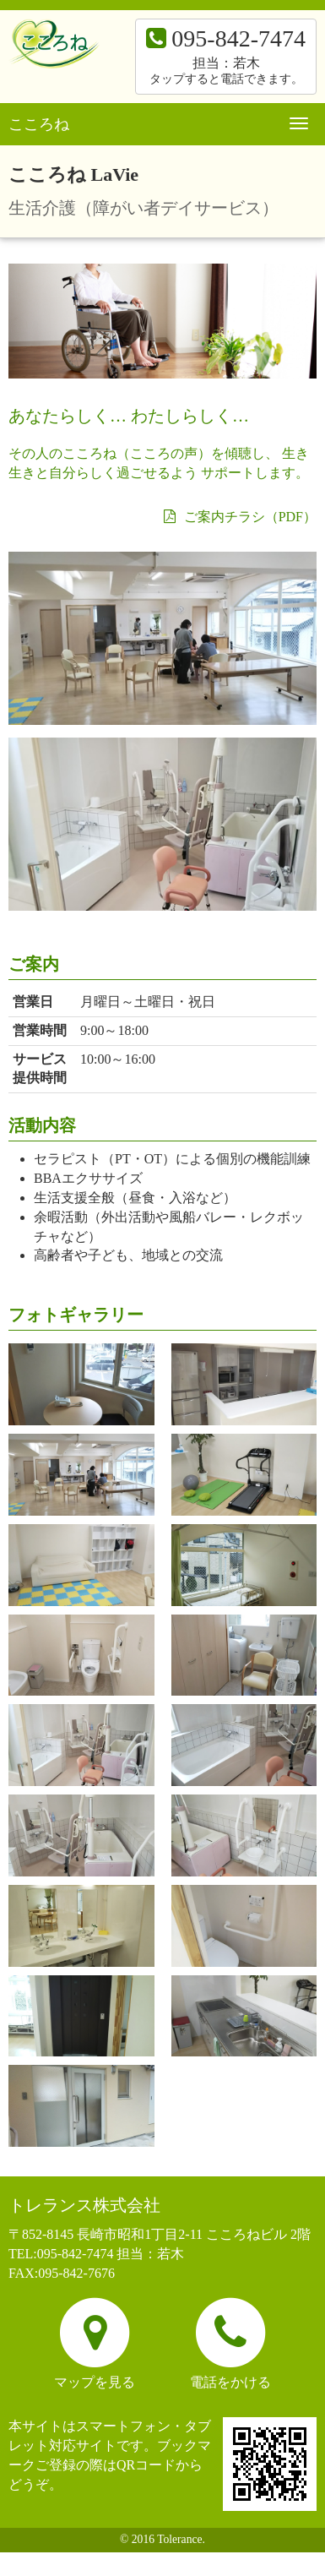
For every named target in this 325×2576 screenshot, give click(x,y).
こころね (38, 124)
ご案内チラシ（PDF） (240, 516)
